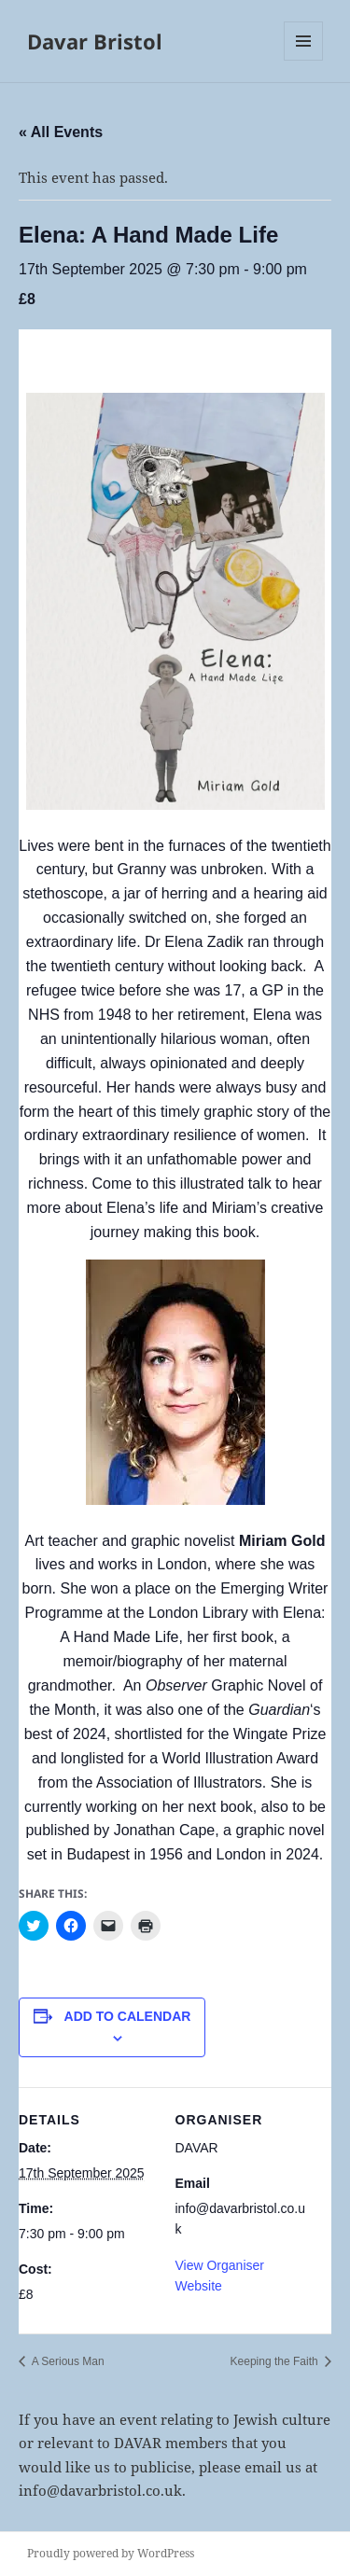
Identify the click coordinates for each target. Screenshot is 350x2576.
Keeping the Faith (276, 2361)
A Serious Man (67, 2361)
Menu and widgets (304, 60)
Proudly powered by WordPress (110, 2553)
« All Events (61, 132)
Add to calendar (127, 2016)
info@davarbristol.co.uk (100, 2490)
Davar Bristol (94, 41)
